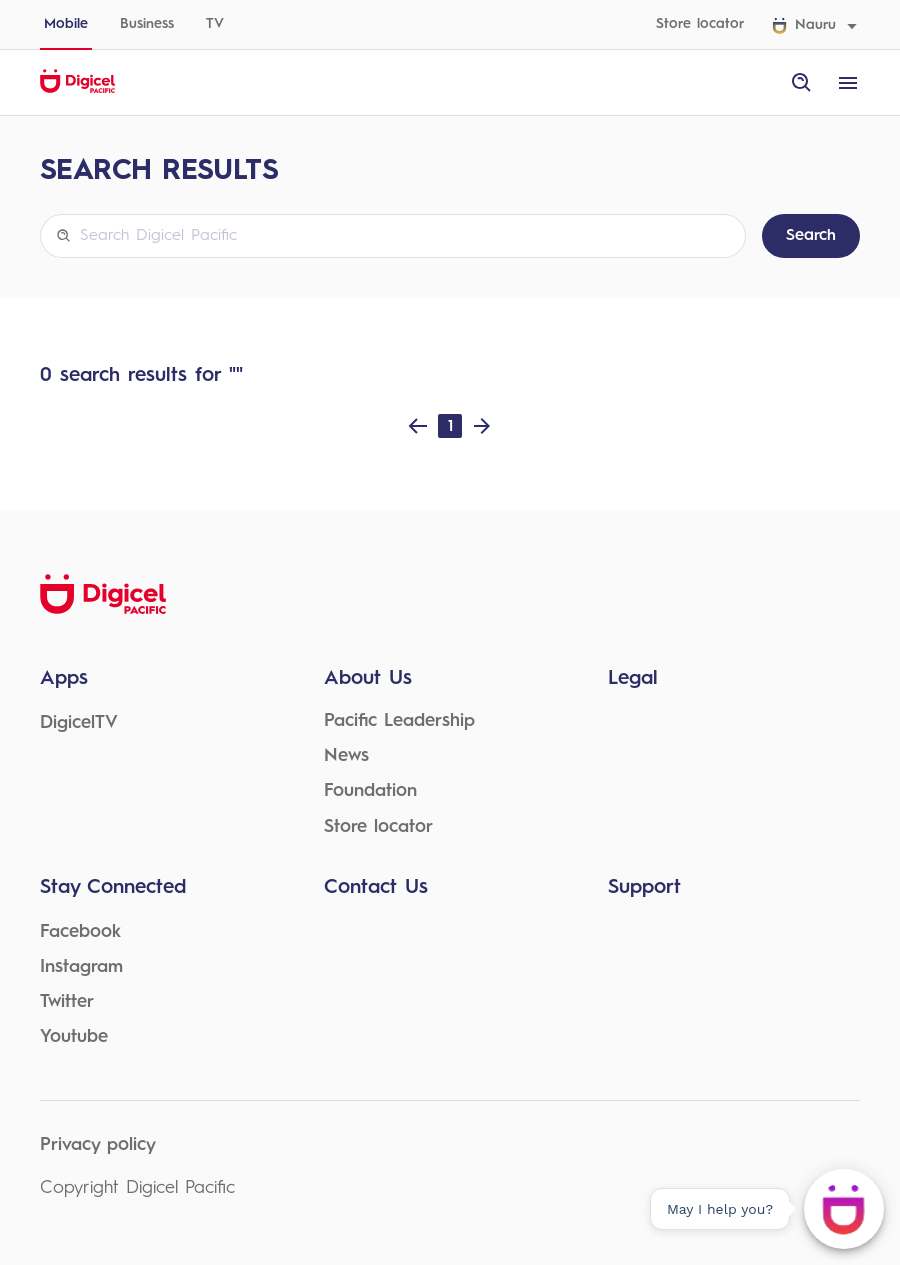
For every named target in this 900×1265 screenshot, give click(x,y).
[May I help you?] (844, 1209)
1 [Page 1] (450, 425)
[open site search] (802, 83)
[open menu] (848, 83)
